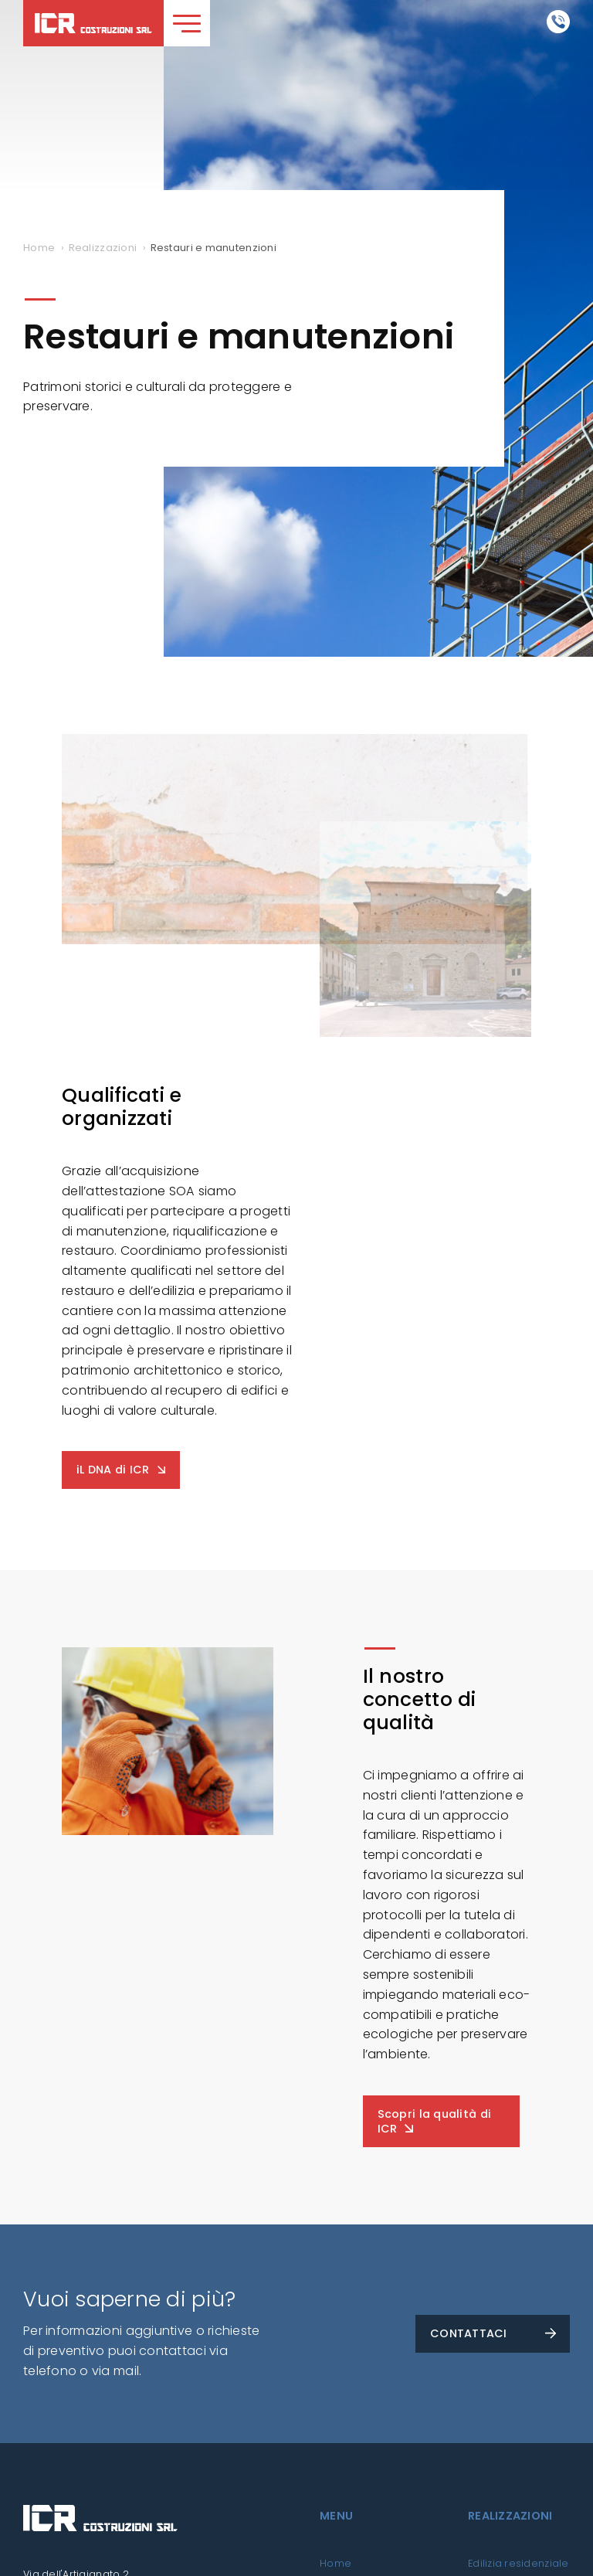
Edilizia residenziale (518, 2563)
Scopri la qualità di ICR (434, 2121)
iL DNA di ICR (113, 1469)
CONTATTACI (468, 2333)
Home (335, 2563)
